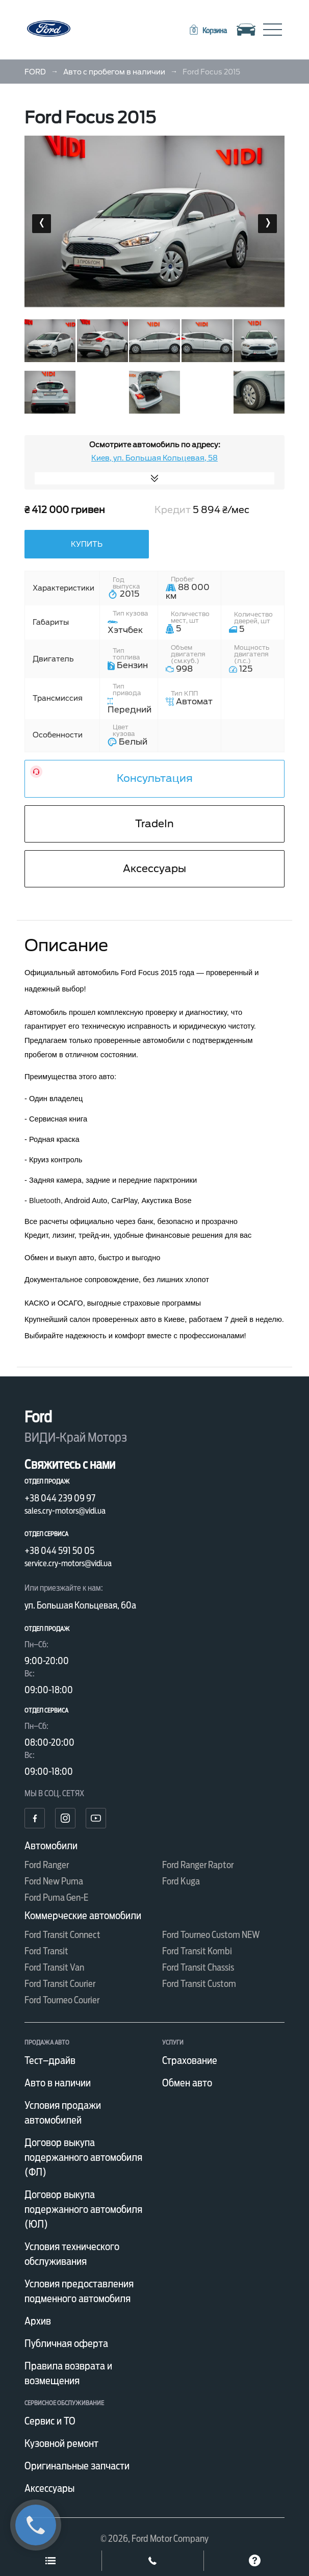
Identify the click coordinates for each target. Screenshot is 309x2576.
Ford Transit (46, 1951)
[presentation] (41, 223)
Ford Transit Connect (62, 1934)
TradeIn (154, 824)
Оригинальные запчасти (77, 2466)
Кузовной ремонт (61, 2443)
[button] (207, 30)
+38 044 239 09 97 (59, 1498)
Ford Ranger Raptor (198, 1864)
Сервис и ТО (49, 2421)
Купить (86, 544)
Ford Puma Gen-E (56, 1897)
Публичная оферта (66, 2343)
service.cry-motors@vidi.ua (68, 1563)
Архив (37, 2321)
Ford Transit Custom (199, 1983)
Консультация (155, 778)
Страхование (189, 2060)
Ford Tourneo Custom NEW (211, 1934)
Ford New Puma (53, 1881)
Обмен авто (187, 2083)
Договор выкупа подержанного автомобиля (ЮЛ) (83, 2209)
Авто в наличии (57, 2083)
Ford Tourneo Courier (61, 2000)
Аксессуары (154, 868)
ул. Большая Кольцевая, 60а (80, 1605)
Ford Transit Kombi (197, 1951)
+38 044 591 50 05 (59, 1550)
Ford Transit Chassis (198, 1967)
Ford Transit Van (54, 1967)
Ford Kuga (181, 1881)
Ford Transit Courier (59, 1983)
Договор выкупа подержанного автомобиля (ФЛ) (83, 2157)
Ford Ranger (46, 1864)
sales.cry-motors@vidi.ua (65, 1511)
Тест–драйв (49, 2060)
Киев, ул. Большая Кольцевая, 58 (154, 458)
